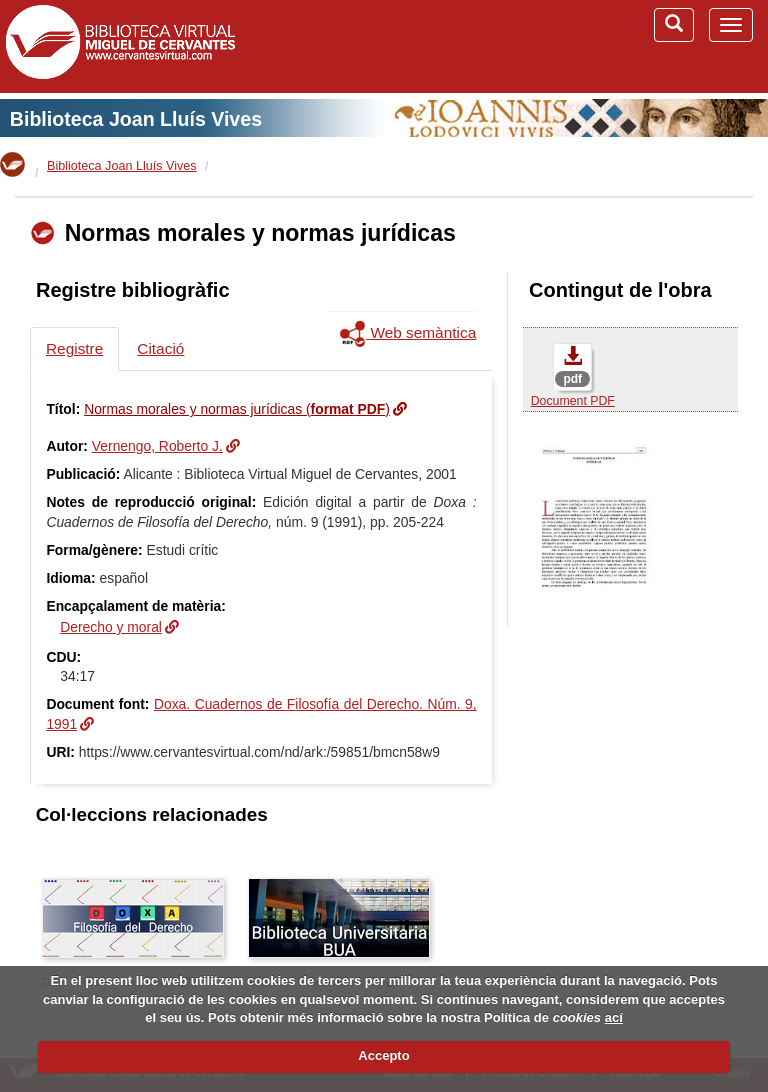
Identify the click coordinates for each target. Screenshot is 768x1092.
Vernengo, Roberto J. (157, 446)
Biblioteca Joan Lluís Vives (136, 119)
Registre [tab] (74, 348)
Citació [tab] (160, 348)
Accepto (383, 1055)
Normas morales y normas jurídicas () (237, 409)
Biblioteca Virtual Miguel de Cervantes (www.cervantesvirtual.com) (120, 46)
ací (614, 1017)
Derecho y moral (111, 627)
